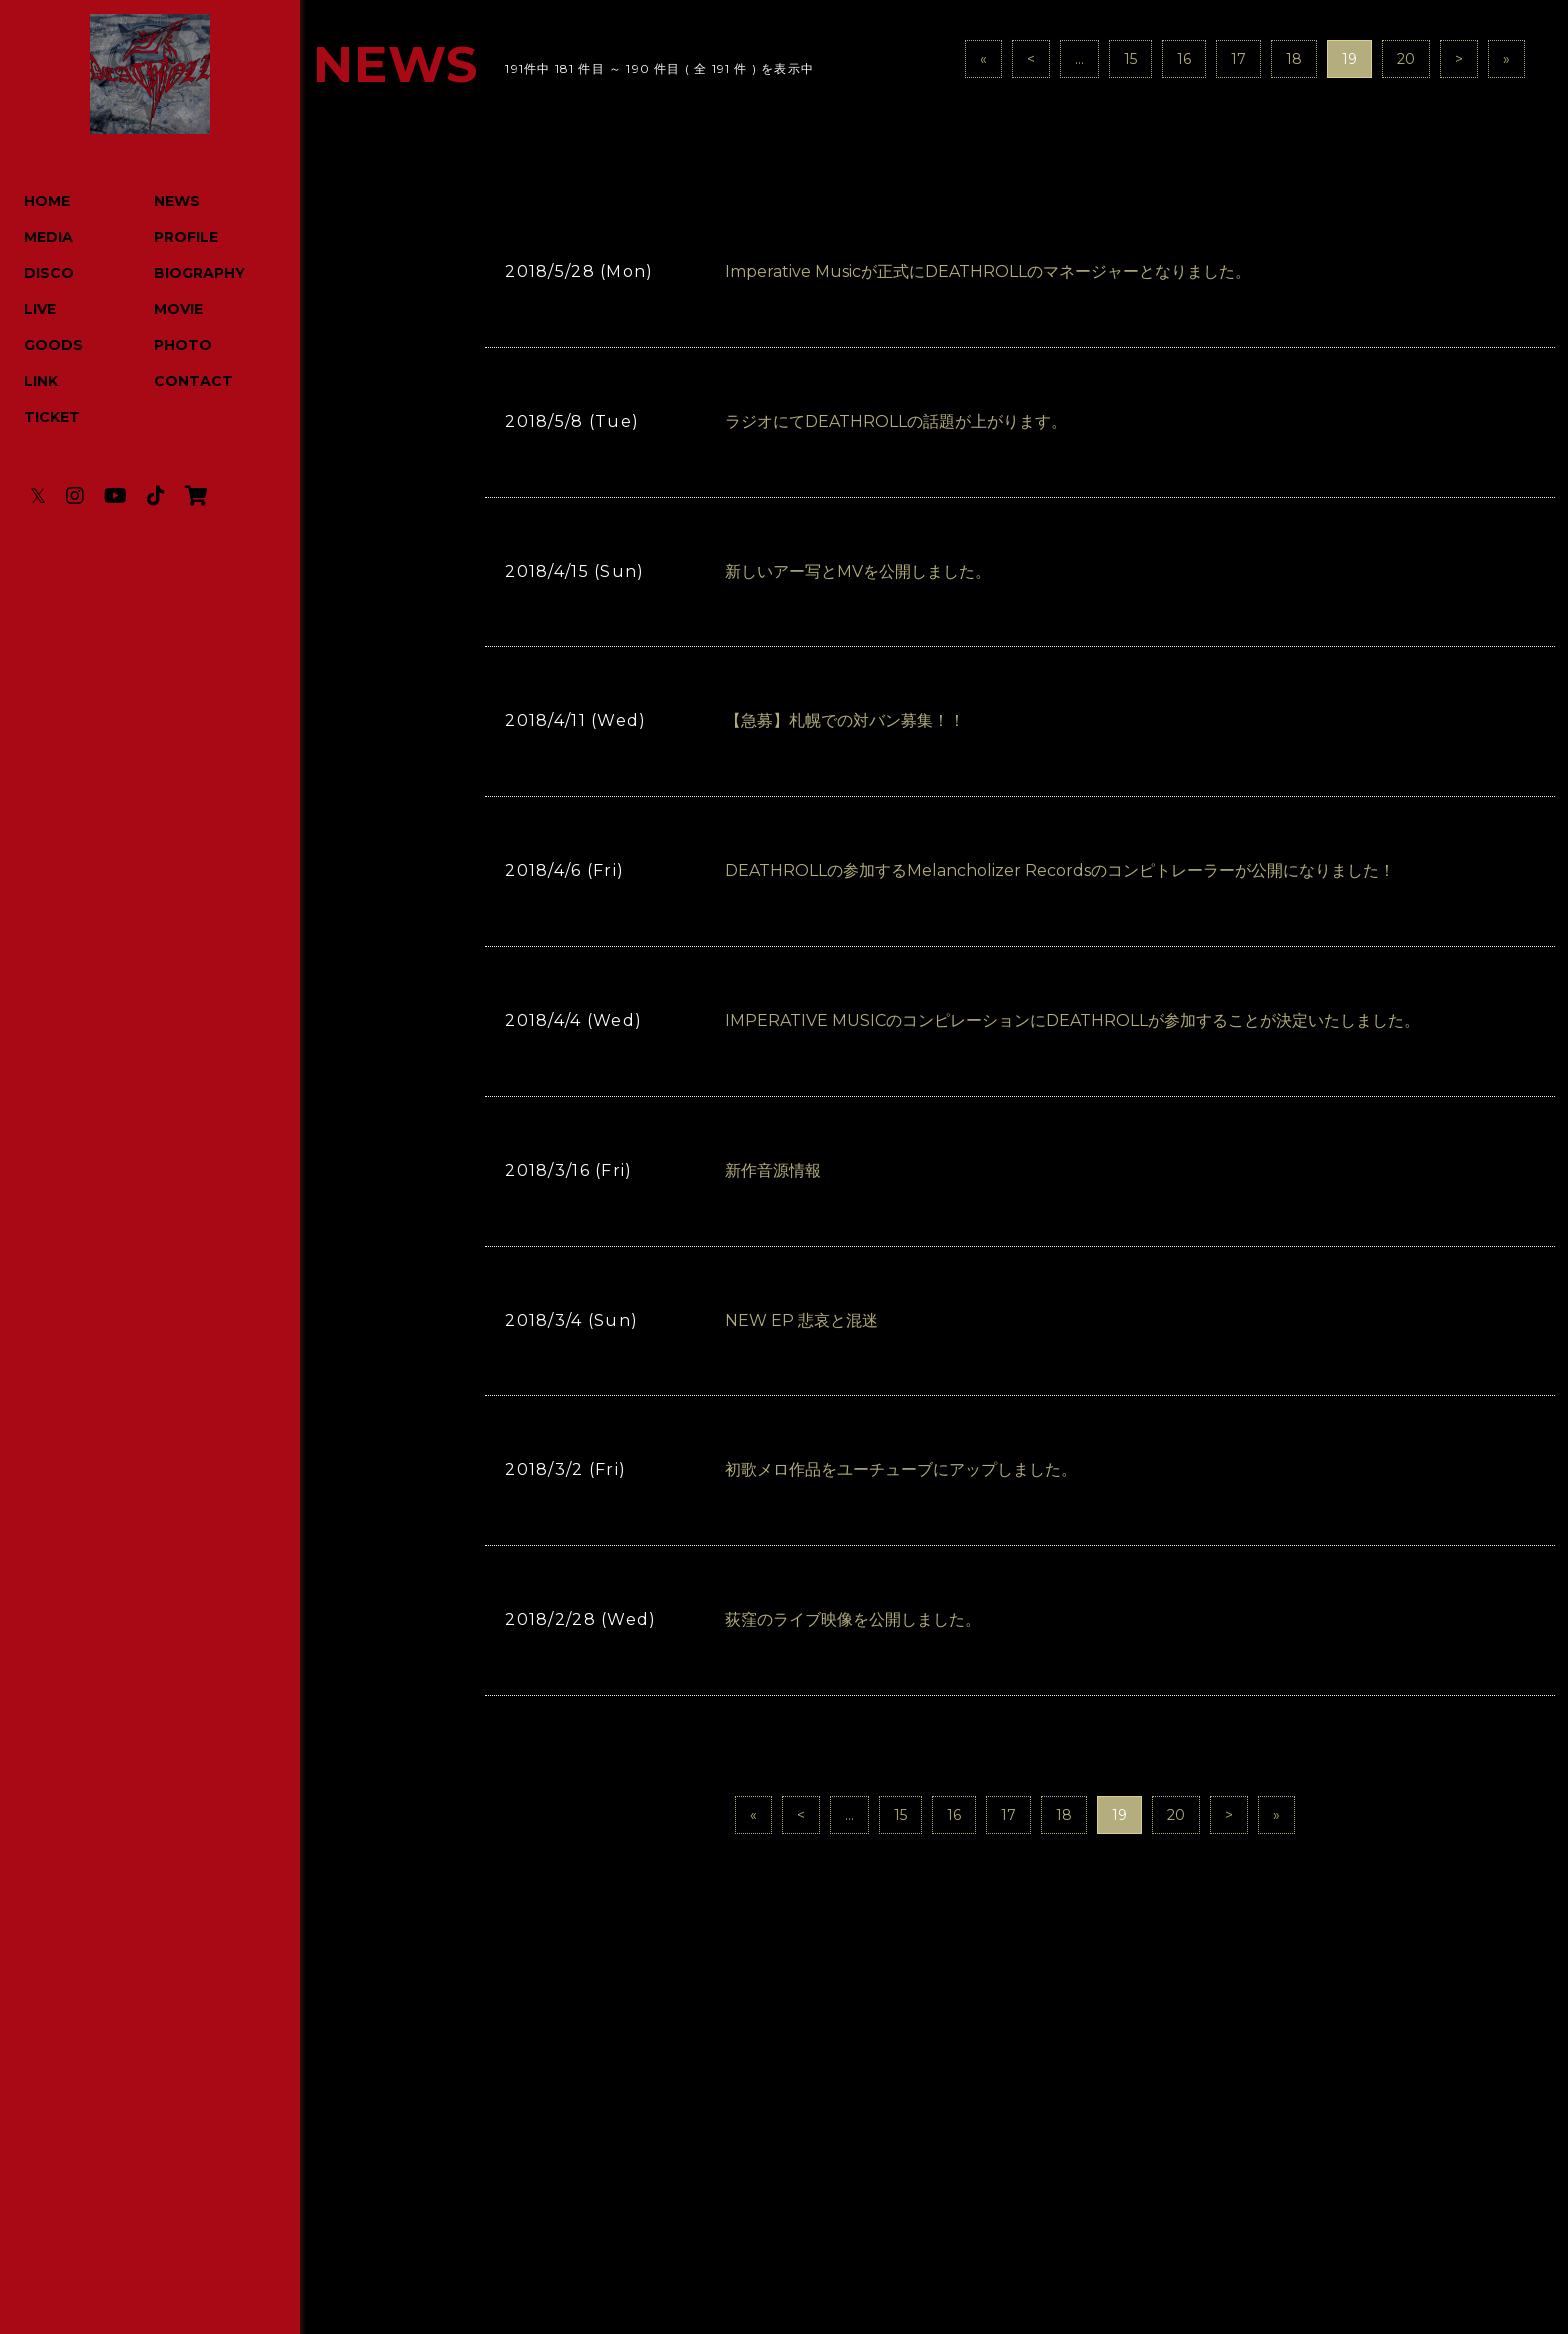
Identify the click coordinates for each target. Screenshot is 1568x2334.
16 (1184, 59)
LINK (41, 381)
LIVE (40, 309)
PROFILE (186, 237)
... (1079, 59)
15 (1130, 59)
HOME (47, 201)
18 (1294, 59)
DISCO (49, 273)
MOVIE (178, 309)
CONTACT (193, 381)
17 (1238, 59)
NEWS (177, 201)
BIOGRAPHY (199, 273)
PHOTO (183, 345)
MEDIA (48, 237)
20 (1406, 59)
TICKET (52, 417)
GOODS (53, 345)
